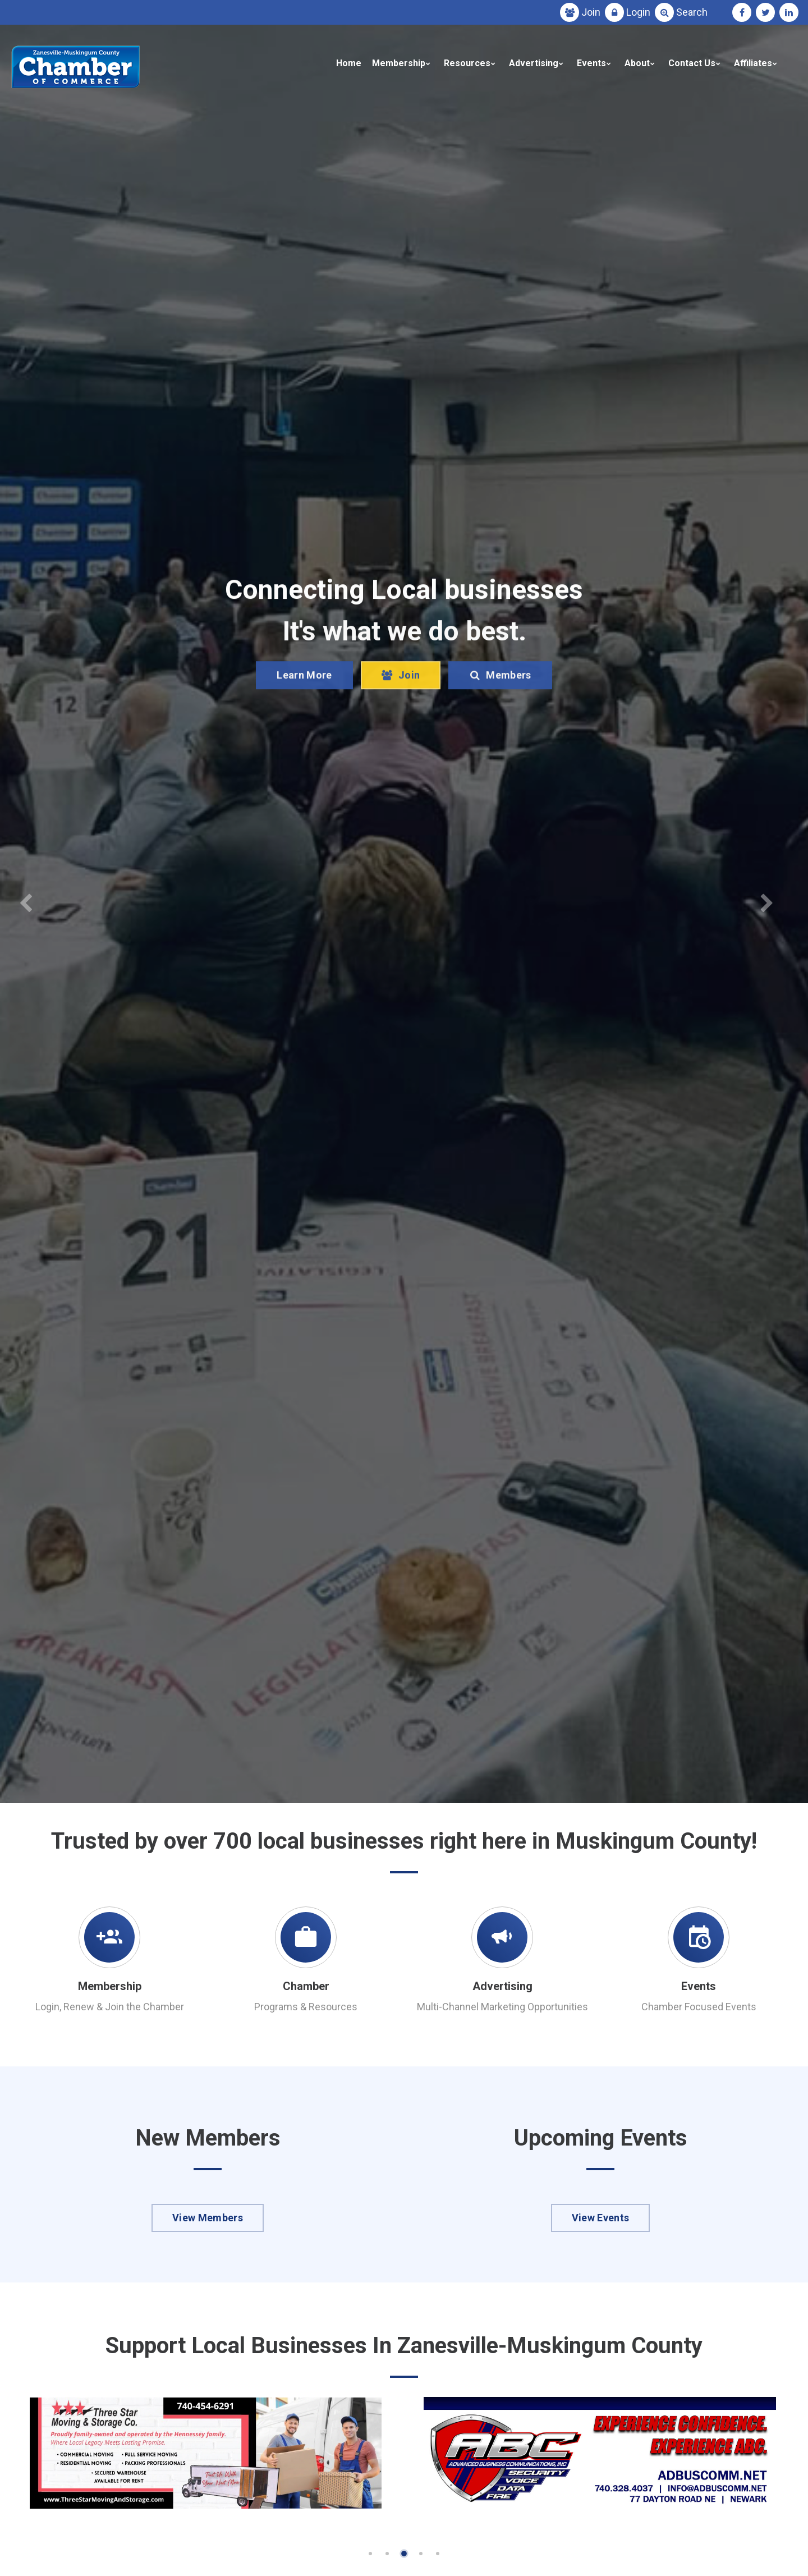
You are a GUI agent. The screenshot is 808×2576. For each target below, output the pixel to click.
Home (348, 63)
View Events (601, 2218)
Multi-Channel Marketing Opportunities (502, 2007)
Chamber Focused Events (698, 2007)
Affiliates (753, 63)
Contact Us (691, 63)
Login (638, 12)
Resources (467, 63)
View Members (207, 2218)
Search (692, 12)
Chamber (306, 1986)
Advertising (533, 63)
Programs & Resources (305, 2007)
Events (591, 63)
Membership (398, 63)
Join (590, 12)
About (637, 63)
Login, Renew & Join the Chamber (109, 2007)
